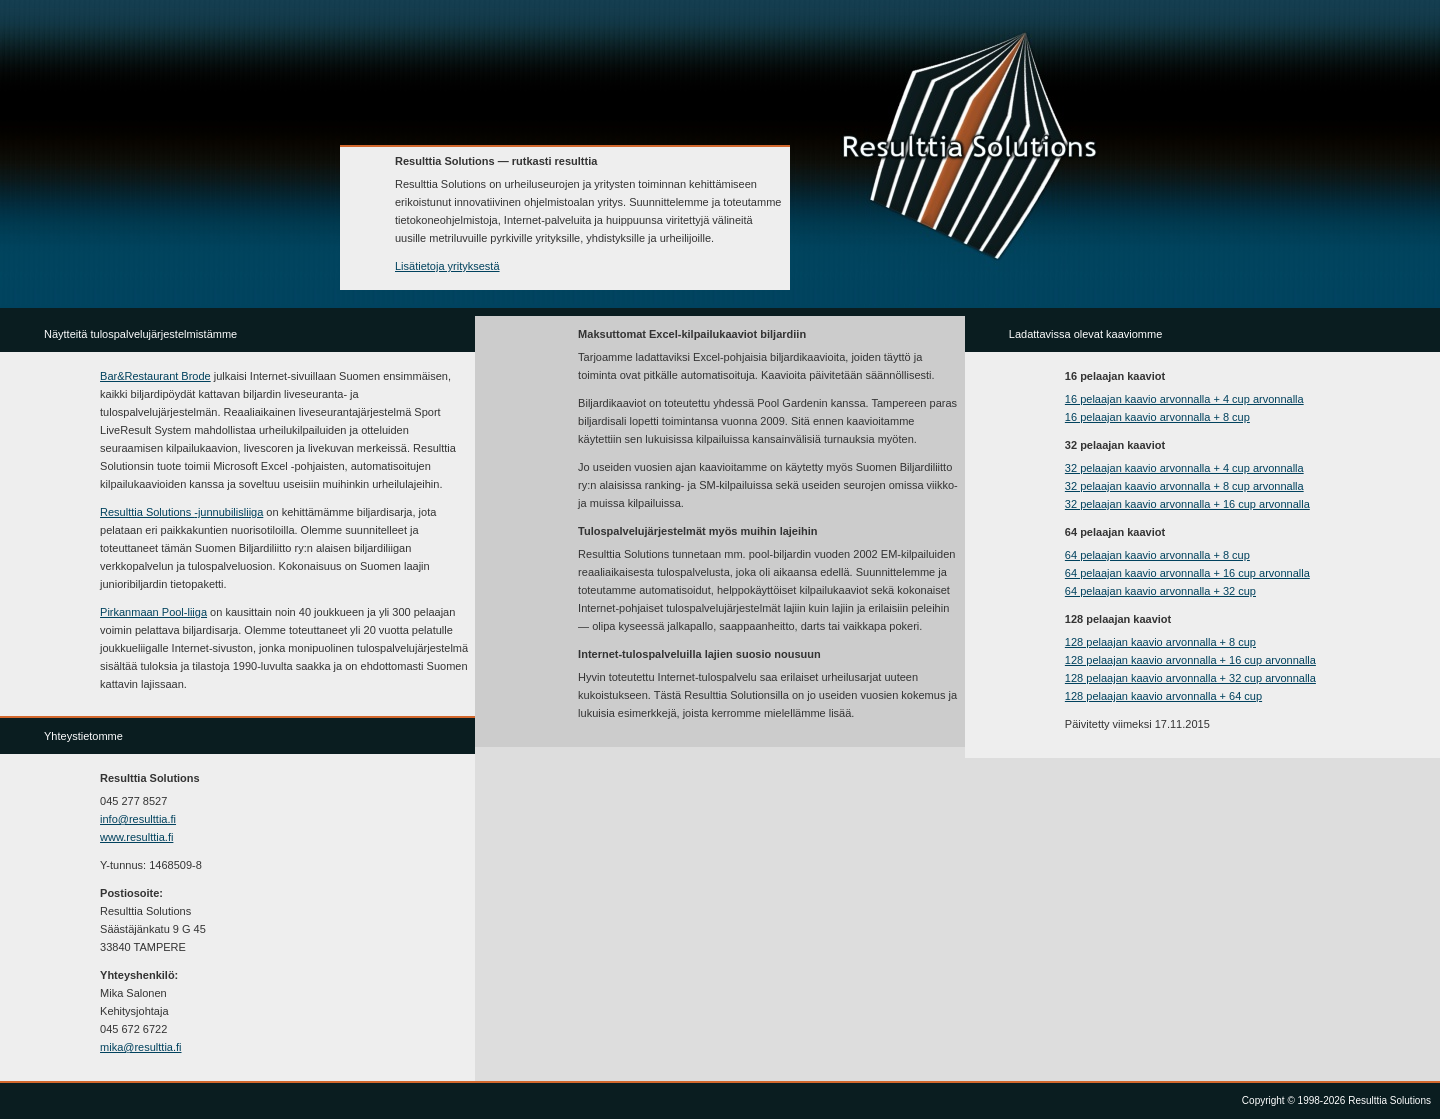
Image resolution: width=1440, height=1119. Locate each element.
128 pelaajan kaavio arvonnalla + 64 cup (1163, 696)
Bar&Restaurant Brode (155, 376)
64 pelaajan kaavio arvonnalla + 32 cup (1160, 591)
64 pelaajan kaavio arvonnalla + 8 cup (1157, 555)
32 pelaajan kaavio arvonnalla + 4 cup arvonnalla (1184, 468)
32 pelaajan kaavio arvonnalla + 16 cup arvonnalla (1187, 504)
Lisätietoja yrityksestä (447, 266)
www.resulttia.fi (136, 837)
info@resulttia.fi (138, 819)
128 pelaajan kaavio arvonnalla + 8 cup (1160, 642)
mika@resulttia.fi (140, 1047)
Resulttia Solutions (181, 512)
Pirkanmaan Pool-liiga (153, 612)
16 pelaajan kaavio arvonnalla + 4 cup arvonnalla (1184, 399)
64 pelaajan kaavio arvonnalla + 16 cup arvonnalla (1187, 573)
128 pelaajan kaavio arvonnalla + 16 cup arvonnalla (1190, 660)
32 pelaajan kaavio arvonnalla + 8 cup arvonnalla (1184, 486)
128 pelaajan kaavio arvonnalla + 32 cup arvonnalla (1190, 678)
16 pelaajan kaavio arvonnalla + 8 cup (1157, 417)
